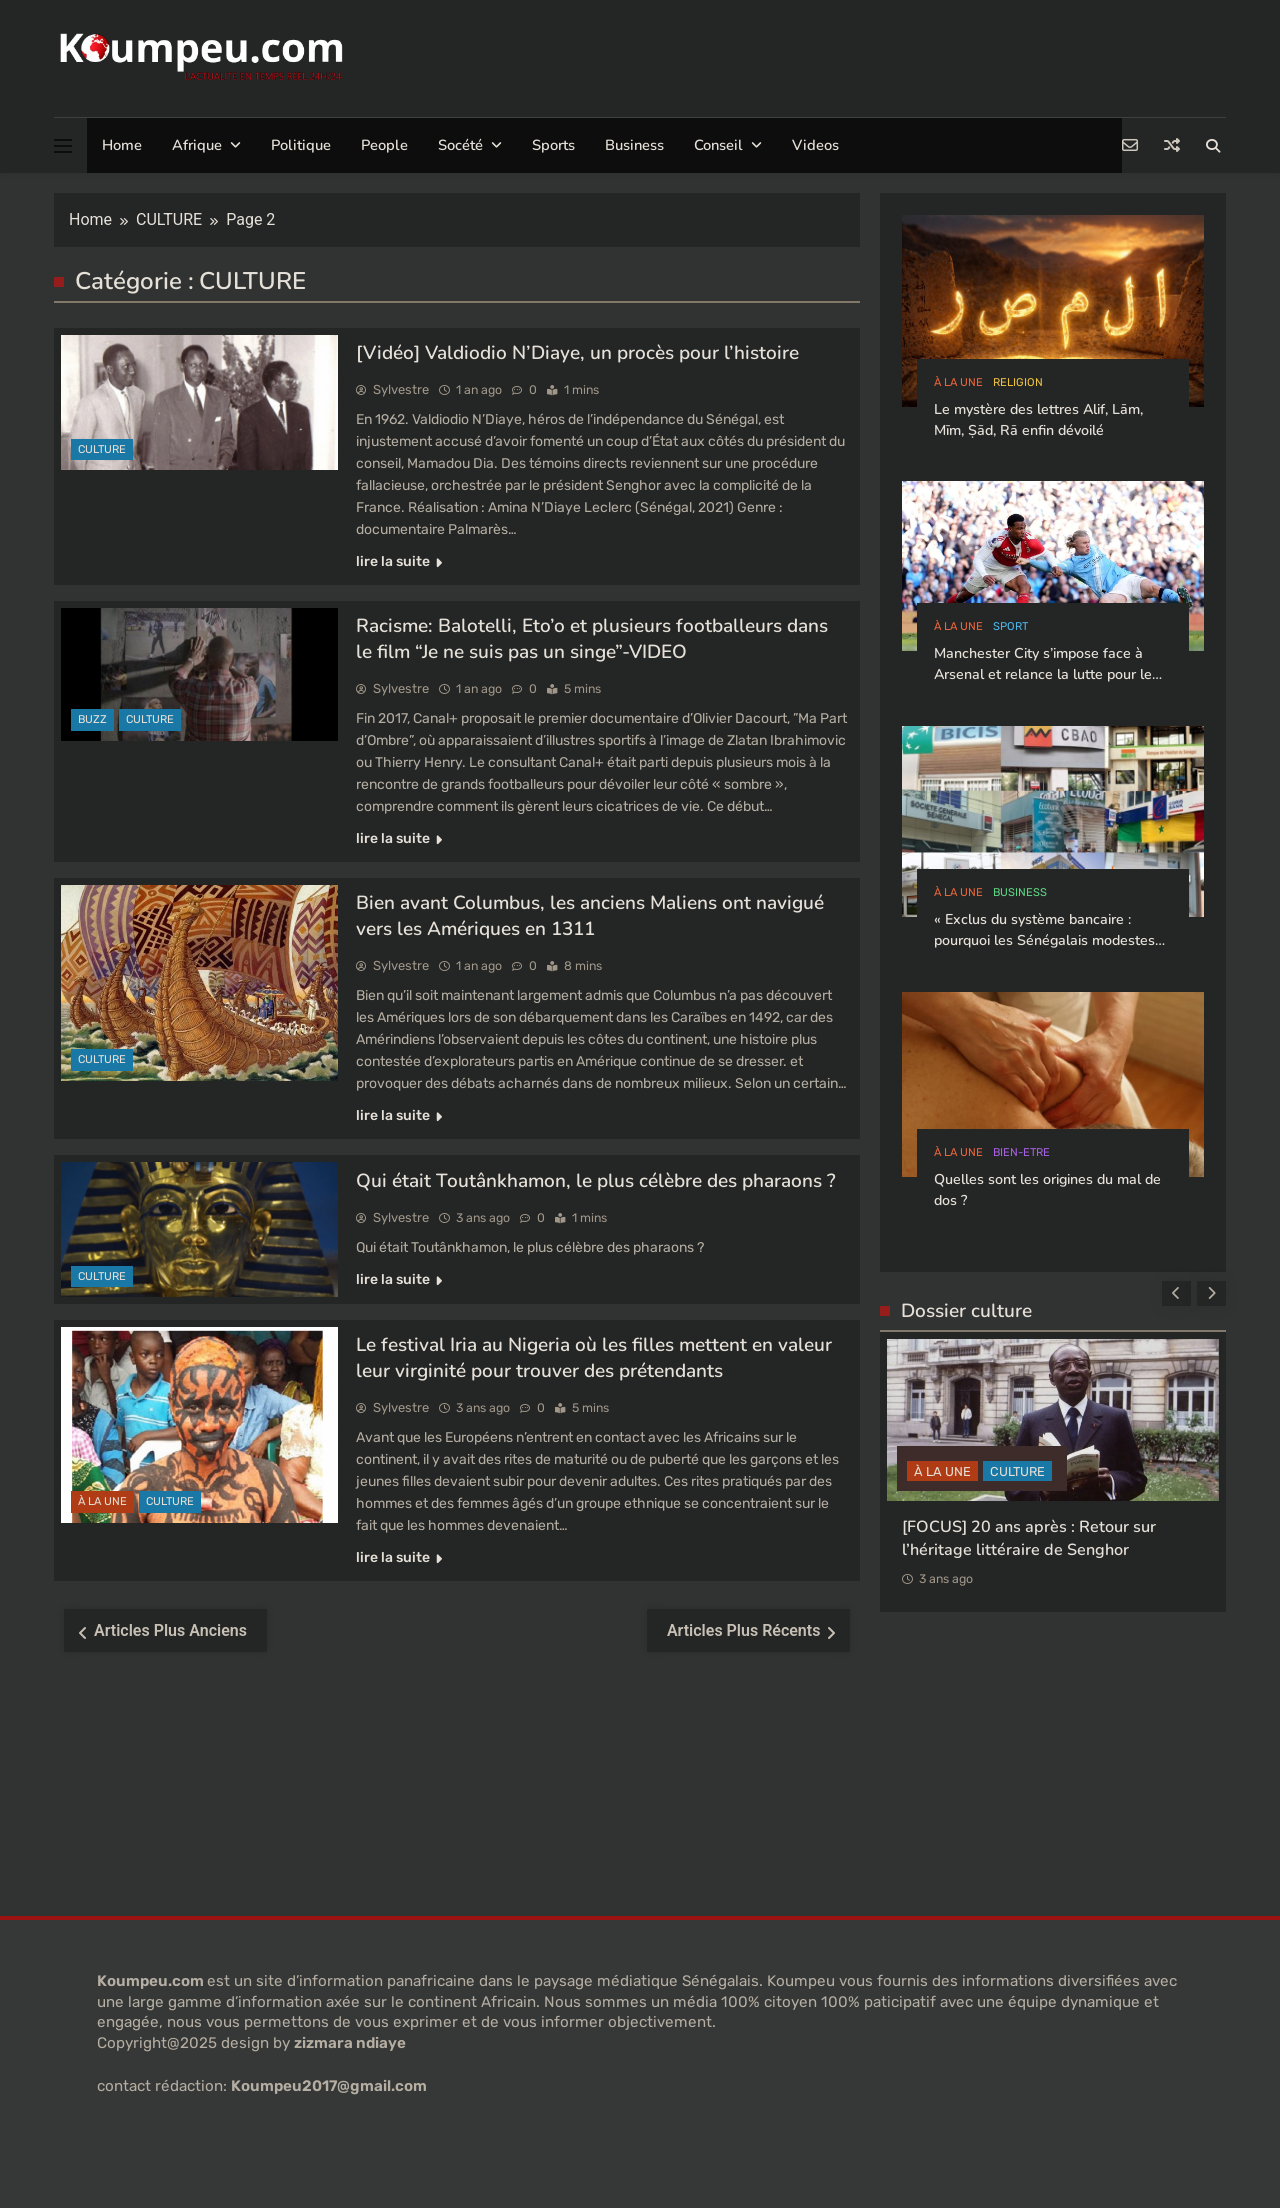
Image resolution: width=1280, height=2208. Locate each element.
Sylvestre (401, 389)
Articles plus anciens (170, 1630)
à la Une (102, 1501)
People (384, 145)
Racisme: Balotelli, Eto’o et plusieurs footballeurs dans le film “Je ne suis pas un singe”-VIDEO (592, 639)
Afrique (197, 145)
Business (634, 145)
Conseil (718, 145)
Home (122, 145)
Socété (460, 145)
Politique (301, 145)
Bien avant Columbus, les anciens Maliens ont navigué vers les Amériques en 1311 (590, 916)
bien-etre (1021, 1152)
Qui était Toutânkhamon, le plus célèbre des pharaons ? (596, 1181)
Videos (815, 145)
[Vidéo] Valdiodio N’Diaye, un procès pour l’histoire (577, 353)
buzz (92, 719)
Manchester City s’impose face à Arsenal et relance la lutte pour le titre (1043, 675)
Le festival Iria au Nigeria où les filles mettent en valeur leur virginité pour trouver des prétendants (594, 1358)
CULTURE (102, 449)
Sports (553, 145)
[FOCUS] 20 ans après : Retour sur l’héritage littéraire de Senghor (1029, 1537)
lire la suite (399, 561)
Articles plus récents (744, 1630)
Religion (1018, 382)
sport (1010, 626)
